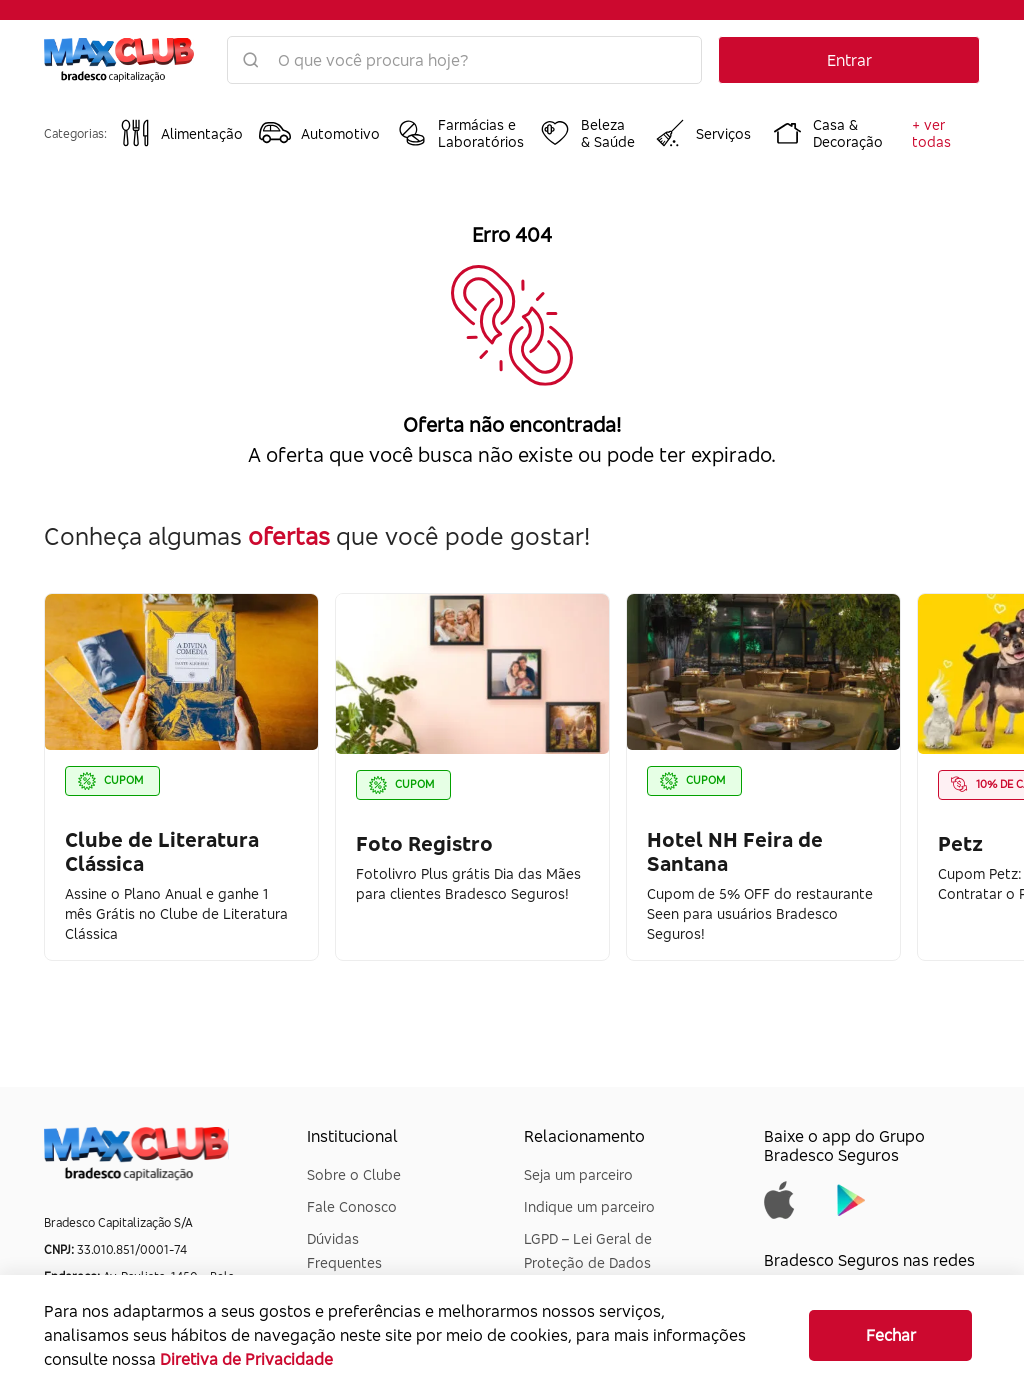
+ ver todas (931, 133)
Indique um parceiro (589, 1206)
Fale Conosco (352, 1206)
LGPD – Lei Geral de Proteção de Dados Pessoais (588, 1262)
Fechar (891, 1335)
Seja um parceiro (578, 1174)
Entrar (849, 60)
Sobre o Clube (354, 1174)
